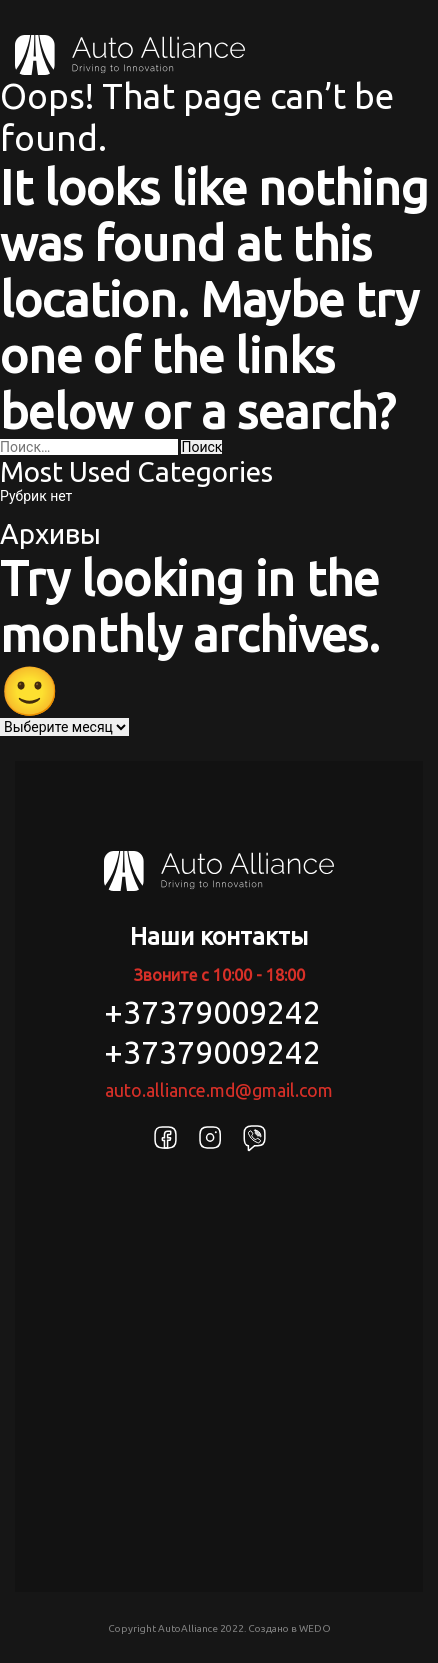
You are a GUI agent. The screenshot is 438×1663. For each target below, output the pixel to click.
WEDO (315, 1628)
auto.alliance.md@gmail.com (219, 1090)
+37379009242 (212, 1012)
